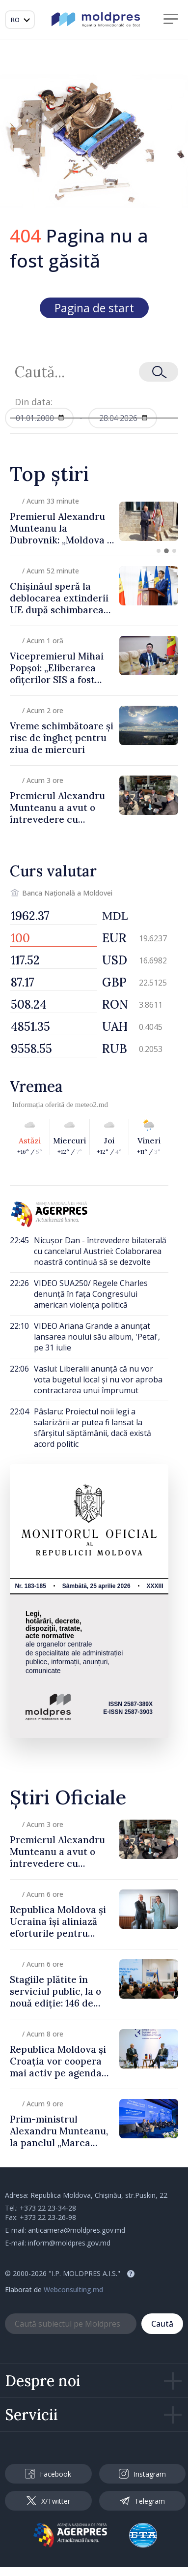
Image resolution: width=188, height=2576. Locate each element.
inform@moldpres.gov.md (69, 2242)
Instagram (142, 2474)
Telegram (142, 2501)
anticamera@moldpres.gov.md (76, 2230)
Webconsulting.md (73, 2289)
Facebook (48, 2474)
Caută (162, 2323)
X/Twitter (48, 2501)
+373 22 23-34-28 (48, 2208)
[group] (94, 521)
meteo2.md (91, 1104)
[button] (159, 551)
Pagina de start (94, 308)
